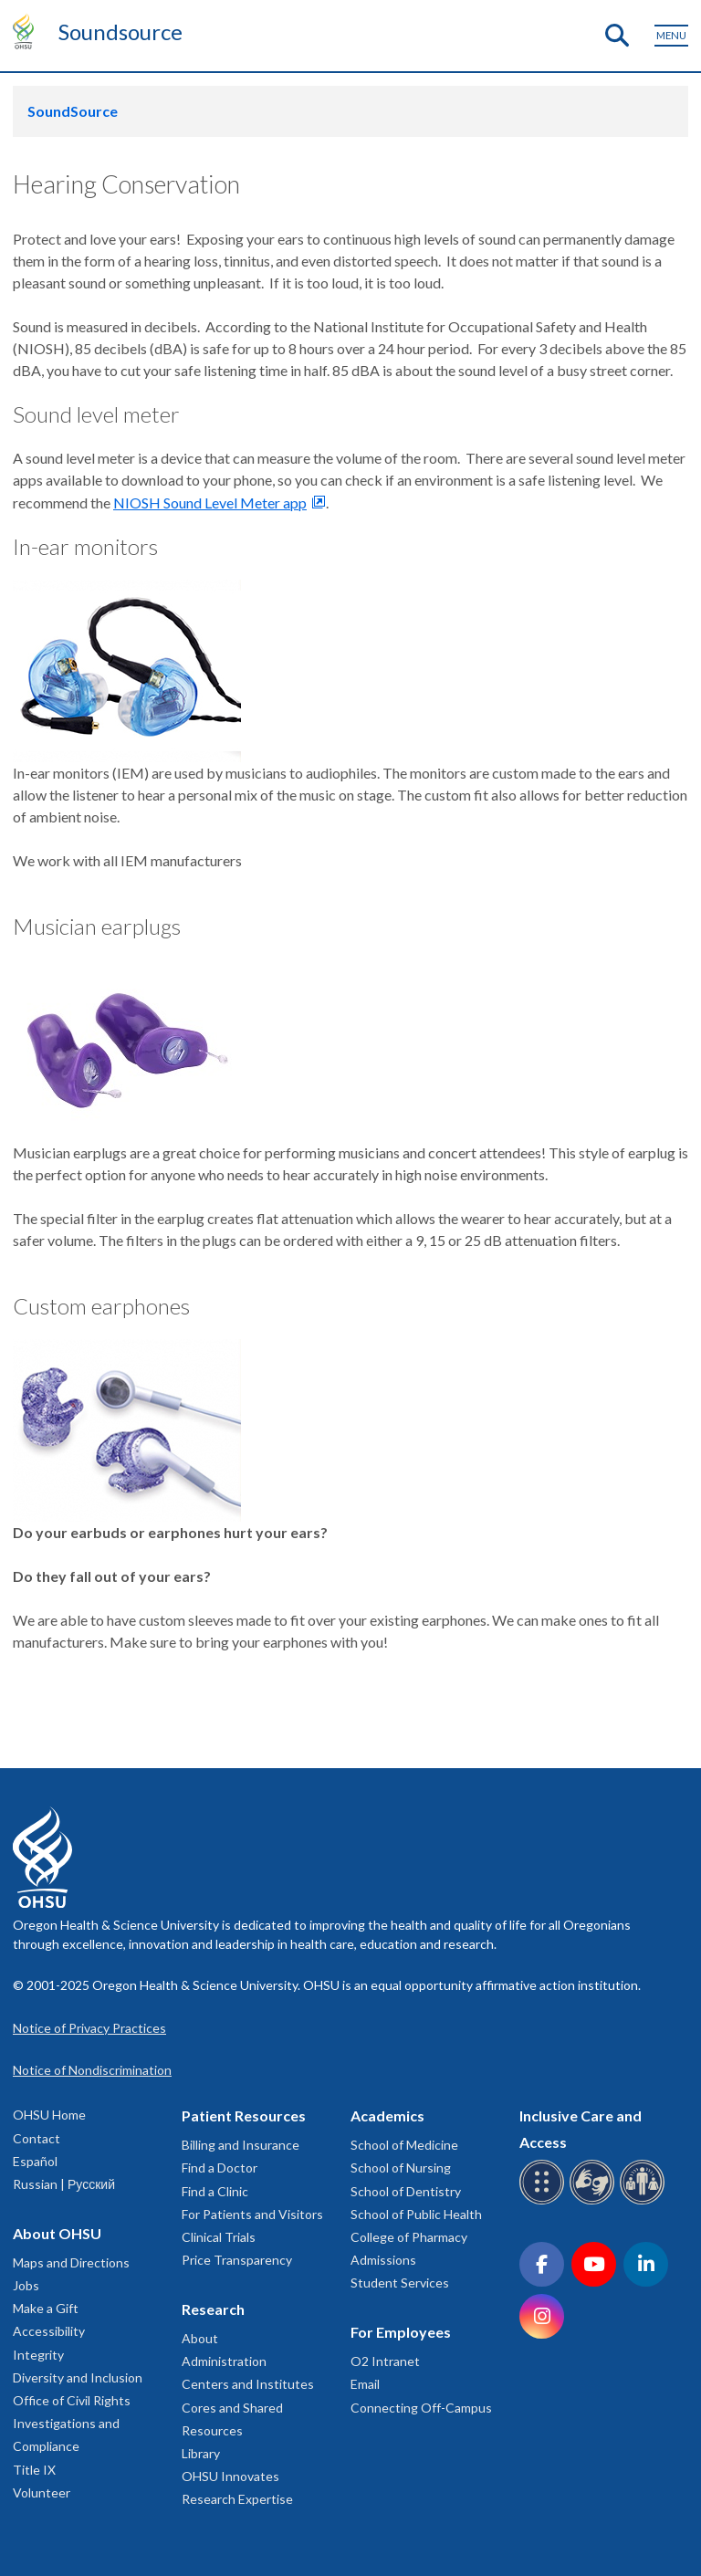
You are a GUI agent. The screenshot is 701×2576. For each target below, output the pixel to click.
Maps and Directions (71, 2262)
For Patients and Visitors (252, 2214)
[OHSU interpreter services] (645, 2201)
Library (201, 2453)
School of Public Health (416, 2214)
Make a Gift (45, 2308)
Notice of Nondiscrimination (92, 2070)
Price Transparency (237, 2259)
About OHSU (57, 2233)
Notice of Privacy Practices (89, 2028)
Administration (224, 2361)
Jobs (26, 2285)
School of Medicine (404, 2144)
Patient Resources (244, 2115)
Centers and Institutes (248, 2384)
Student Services (399, 2282)
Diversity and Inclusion (77, 2377)
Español (35, 2161)
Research (213, 2309)
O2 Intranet (385, 2361)
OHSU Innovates (230, 2476)
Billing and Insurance (240, 2144)
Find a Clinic (215, 2191)
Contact (36, 2138)
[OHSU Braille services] (544, 2201)
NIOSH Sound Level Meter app (210, 502)
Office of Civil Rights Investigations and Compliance (72, 2423)
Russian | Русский (64, 2184)
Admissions (383, 2259)
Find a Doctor (219, 2167)
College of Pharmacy (408, 2237)
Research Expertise (237, 2499)
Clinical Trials (219, 2237)
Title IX (34, 2469)
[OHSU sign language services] (595, 2201)
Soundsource (120, 31)
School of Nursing (400, 2167)
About (200, 2338)
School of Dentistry (405, 2191)
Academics (387, 2115)
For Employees (400, 2331)
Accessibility (49, 2331)
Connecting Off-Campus (421, 2407)
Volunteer (41, 2492)
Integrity (38, 2354)
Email (365, 2384)
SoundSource (72, 111)
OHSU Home (49, 2114)
